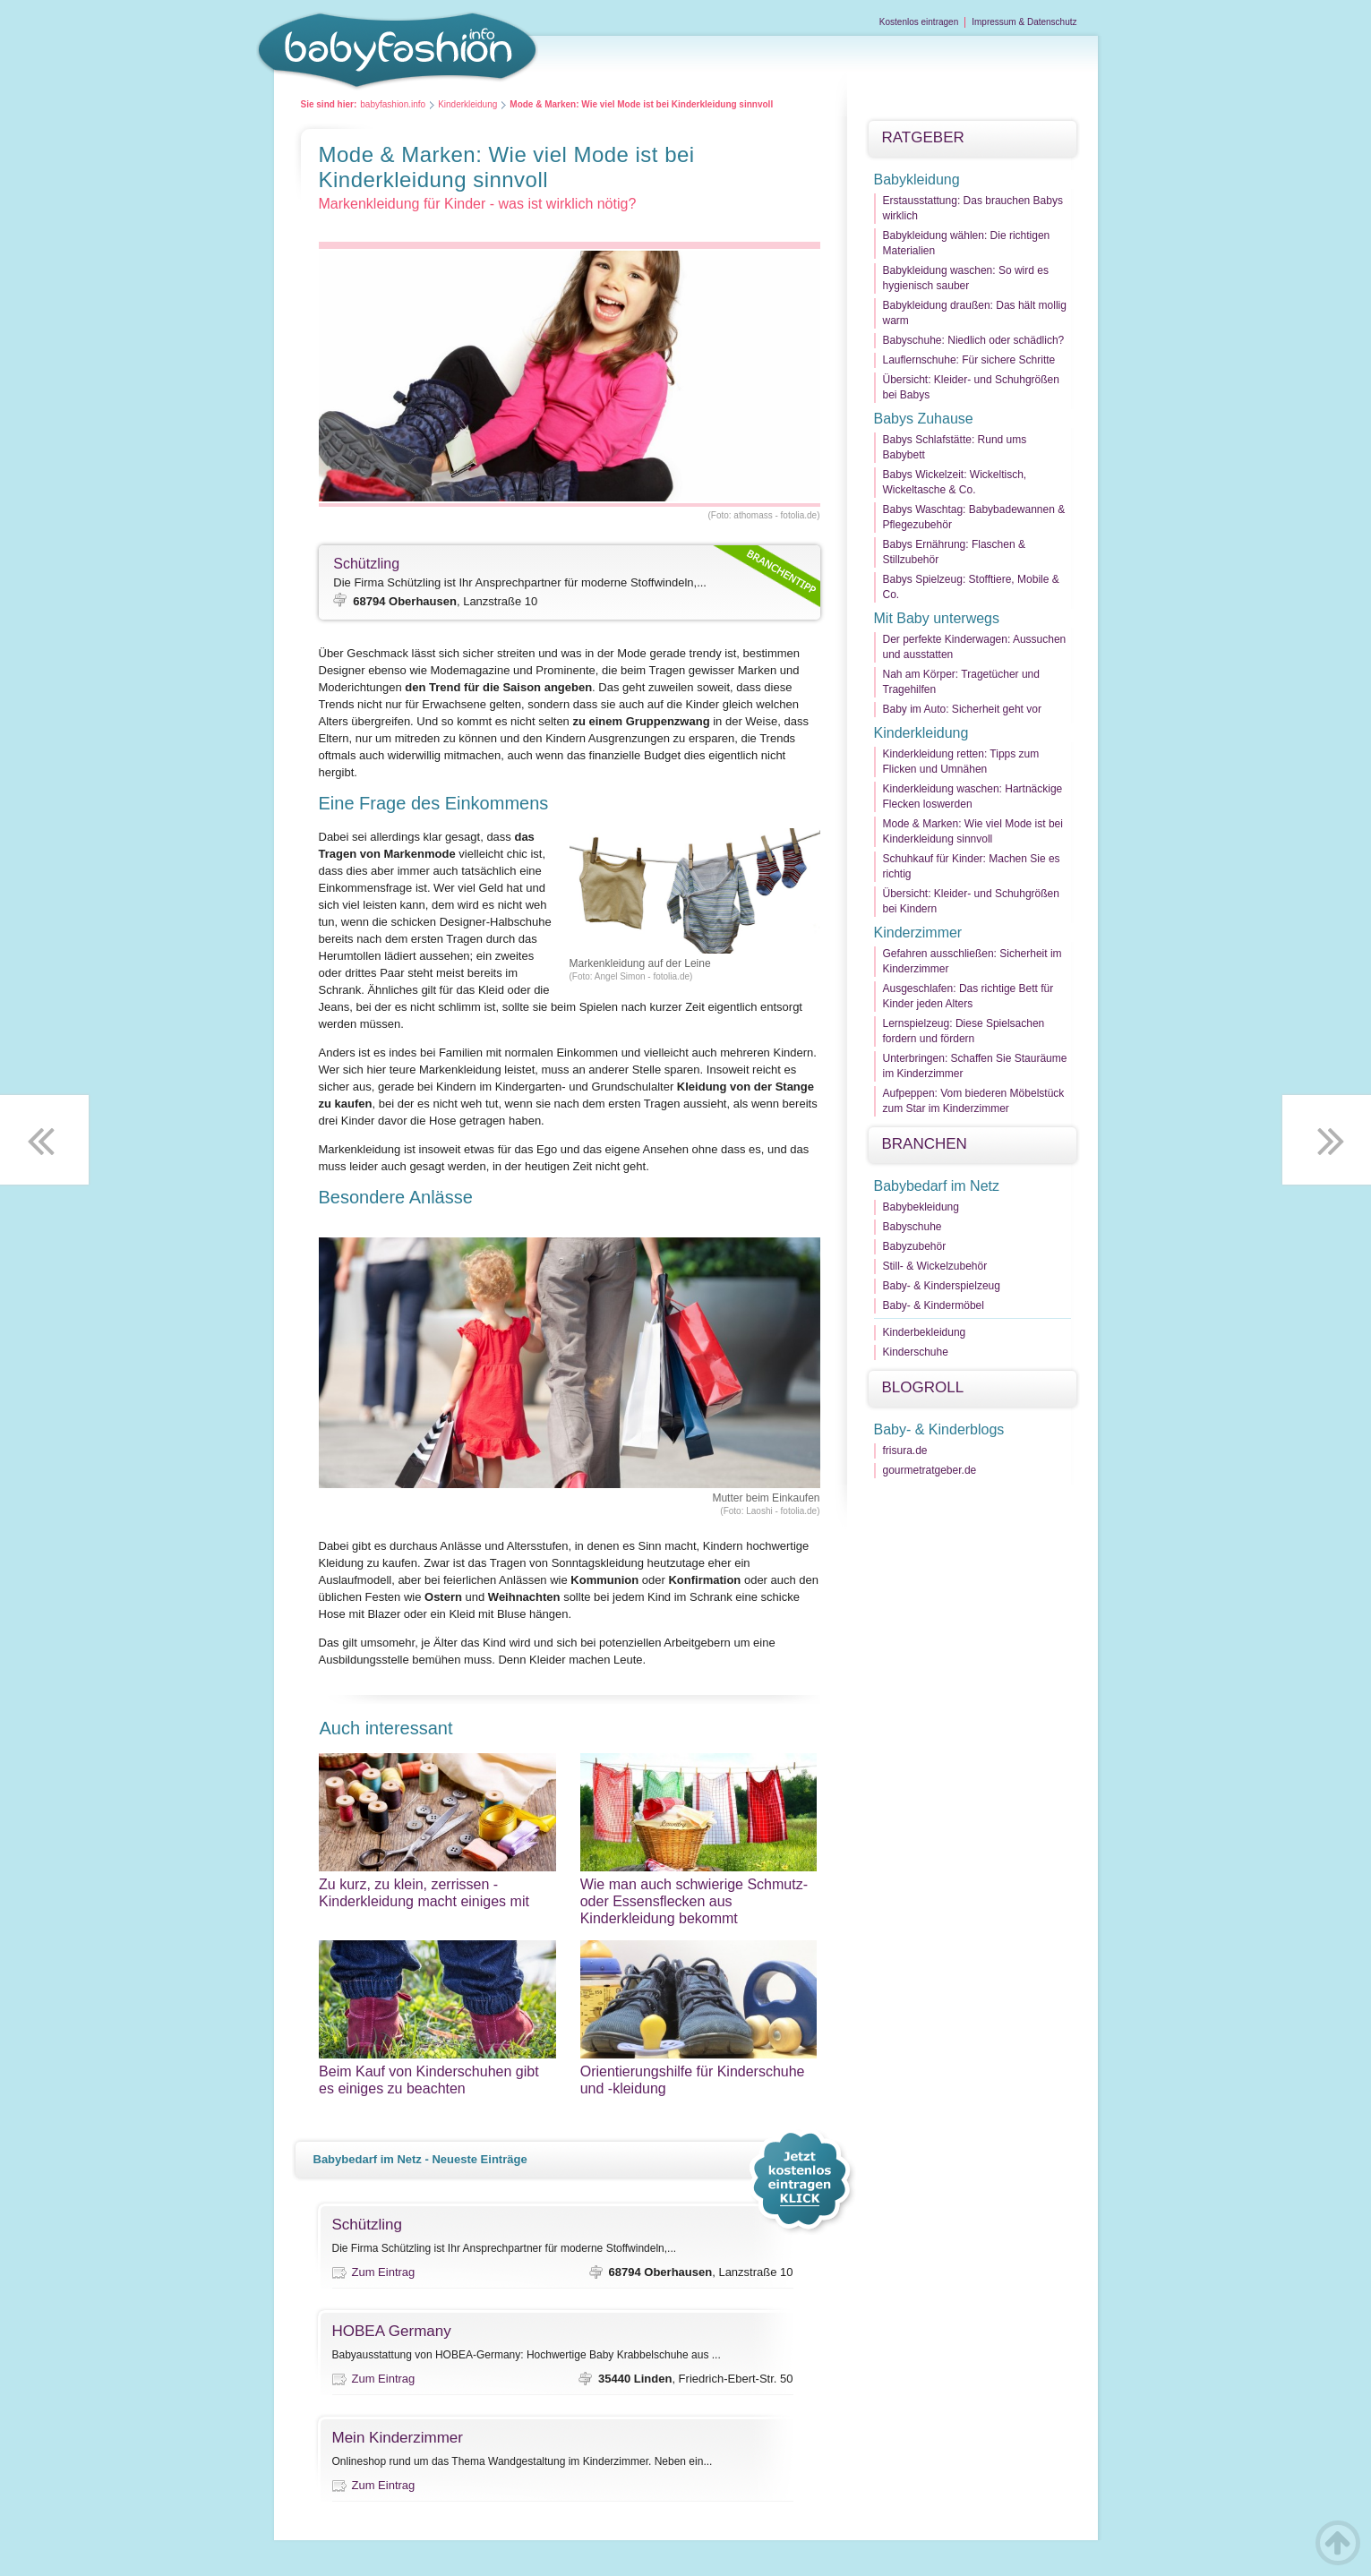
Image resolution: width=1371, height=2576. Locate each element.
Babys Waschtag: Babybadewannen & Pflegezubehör (974, 517)
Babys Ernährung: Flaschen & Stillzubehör (954, 552)
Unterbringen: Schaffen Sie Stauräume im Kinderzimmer (975, 1066)
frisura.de (905, 1450)
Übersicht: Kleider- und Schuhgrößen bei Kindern (971, 901)
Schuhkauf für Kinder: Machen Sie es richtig (971, 866)
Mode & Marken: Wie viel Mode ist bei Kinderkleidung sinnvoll (973, 831)
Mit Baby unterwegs (937, 618)
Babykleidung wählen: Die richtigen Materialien (966, 243)
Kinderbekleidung (924, 1332)
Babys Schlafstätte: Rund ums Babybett (955, 447)
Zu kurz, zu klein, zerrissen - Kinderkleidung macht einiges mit (437, 1893)
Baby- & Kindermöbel (933, 1305)
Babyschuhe (912, 1226)
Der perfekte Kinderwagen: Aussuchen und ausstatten (975, 647)
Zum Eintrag (384, 2272)
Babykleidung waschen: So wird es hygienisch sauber (966, 278)
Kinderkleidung (467, 104)
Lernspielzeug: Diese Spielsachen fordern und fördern (964, 1031)
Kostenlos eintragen (918, 22)
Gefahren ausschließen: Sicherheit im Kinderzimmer (972, 961)
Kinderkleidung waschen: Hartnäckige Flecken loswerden (973, 796)
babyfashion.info (392, 104)
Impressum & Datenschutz (1024, 22)
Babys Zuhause (923, 418)
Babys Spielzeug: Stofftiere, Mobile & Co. (971, 587)
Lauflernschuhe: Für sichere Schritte (969, 360)
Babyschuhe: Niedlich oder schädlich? (974, 340)
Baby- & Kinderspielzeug (941, 1285)
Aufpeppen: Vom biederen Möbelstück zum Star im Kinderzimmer (974, 1101)
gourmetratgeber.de (930, 1470)
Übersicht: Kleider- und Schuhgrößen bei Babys (971, 387)
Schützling (366, 563)
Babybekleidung (921, 1207)
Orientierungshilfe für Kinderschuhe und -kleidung (699, 2080)
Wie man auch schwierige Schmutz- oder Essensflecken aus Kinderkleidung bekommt (699, 1901)
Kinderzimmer (918, 932)
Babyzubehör (915, 1246)
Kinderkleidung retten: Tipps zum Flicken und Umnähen (961, 761)
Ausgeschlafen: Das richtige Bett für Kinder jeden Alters (968, 996)
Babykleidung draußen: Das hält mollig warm (975, 313)
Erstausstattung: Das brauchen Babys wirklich (973, 208)
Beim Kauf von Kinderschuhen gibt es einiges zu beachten (437, 2080)
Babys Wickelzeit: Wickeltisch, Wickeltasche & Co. (955, 482)
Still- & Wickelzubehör (935, 1266)
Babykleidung (917, 179)
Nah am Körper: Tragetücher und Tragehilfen (961, 682)
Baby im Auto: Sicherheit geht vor (962, 709)
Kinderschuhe (915, 1352)
